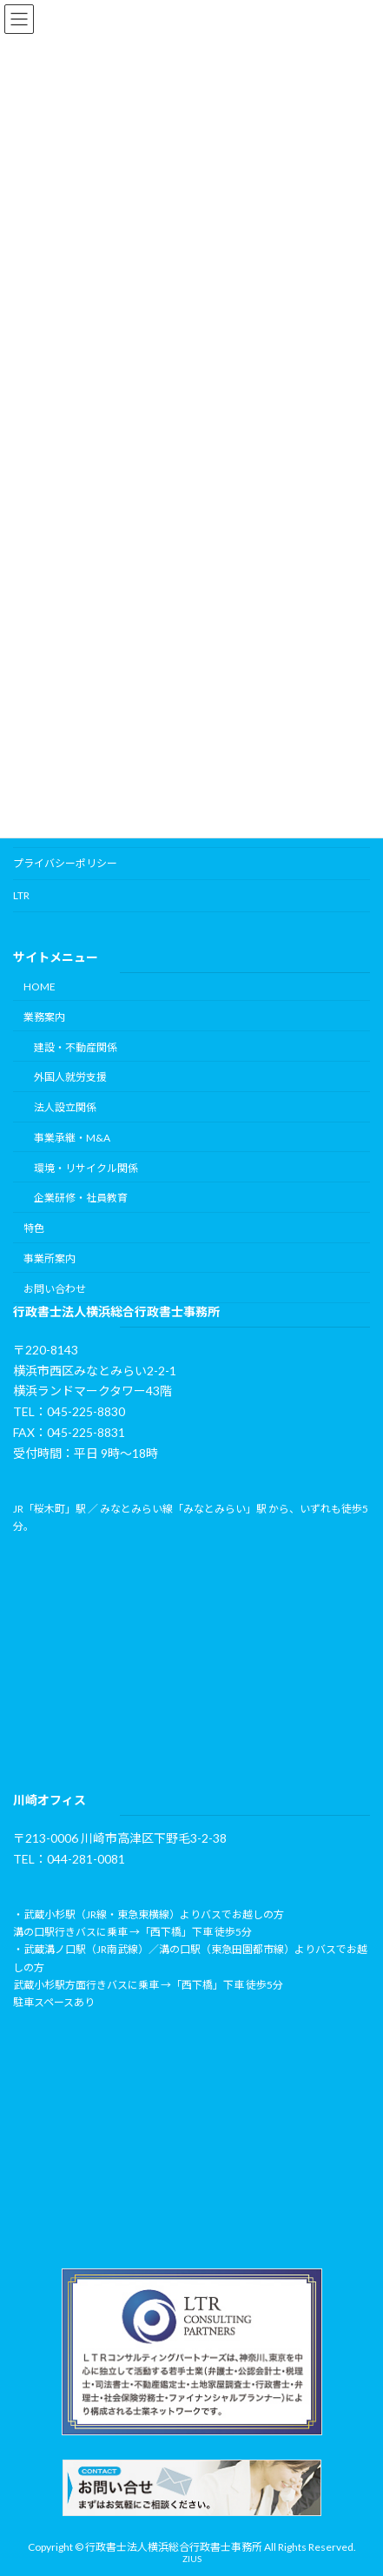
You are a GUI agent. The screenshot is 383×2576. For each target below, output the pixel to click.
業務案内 (44, 1016)
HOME (39, 986)
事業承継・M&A (72, 1137)
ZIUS (191, 2558)
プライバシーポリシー (65, 863)
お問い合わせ (54, 1288)
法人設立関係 (65, 1107)
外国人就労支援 (70, 1076)
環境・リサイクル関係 (86, 1168)
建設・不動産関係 (75, 1047)
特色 (33, 1228)
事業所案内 (49, 1258)
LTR (21, 895)
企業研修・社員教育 (81, 1198)
